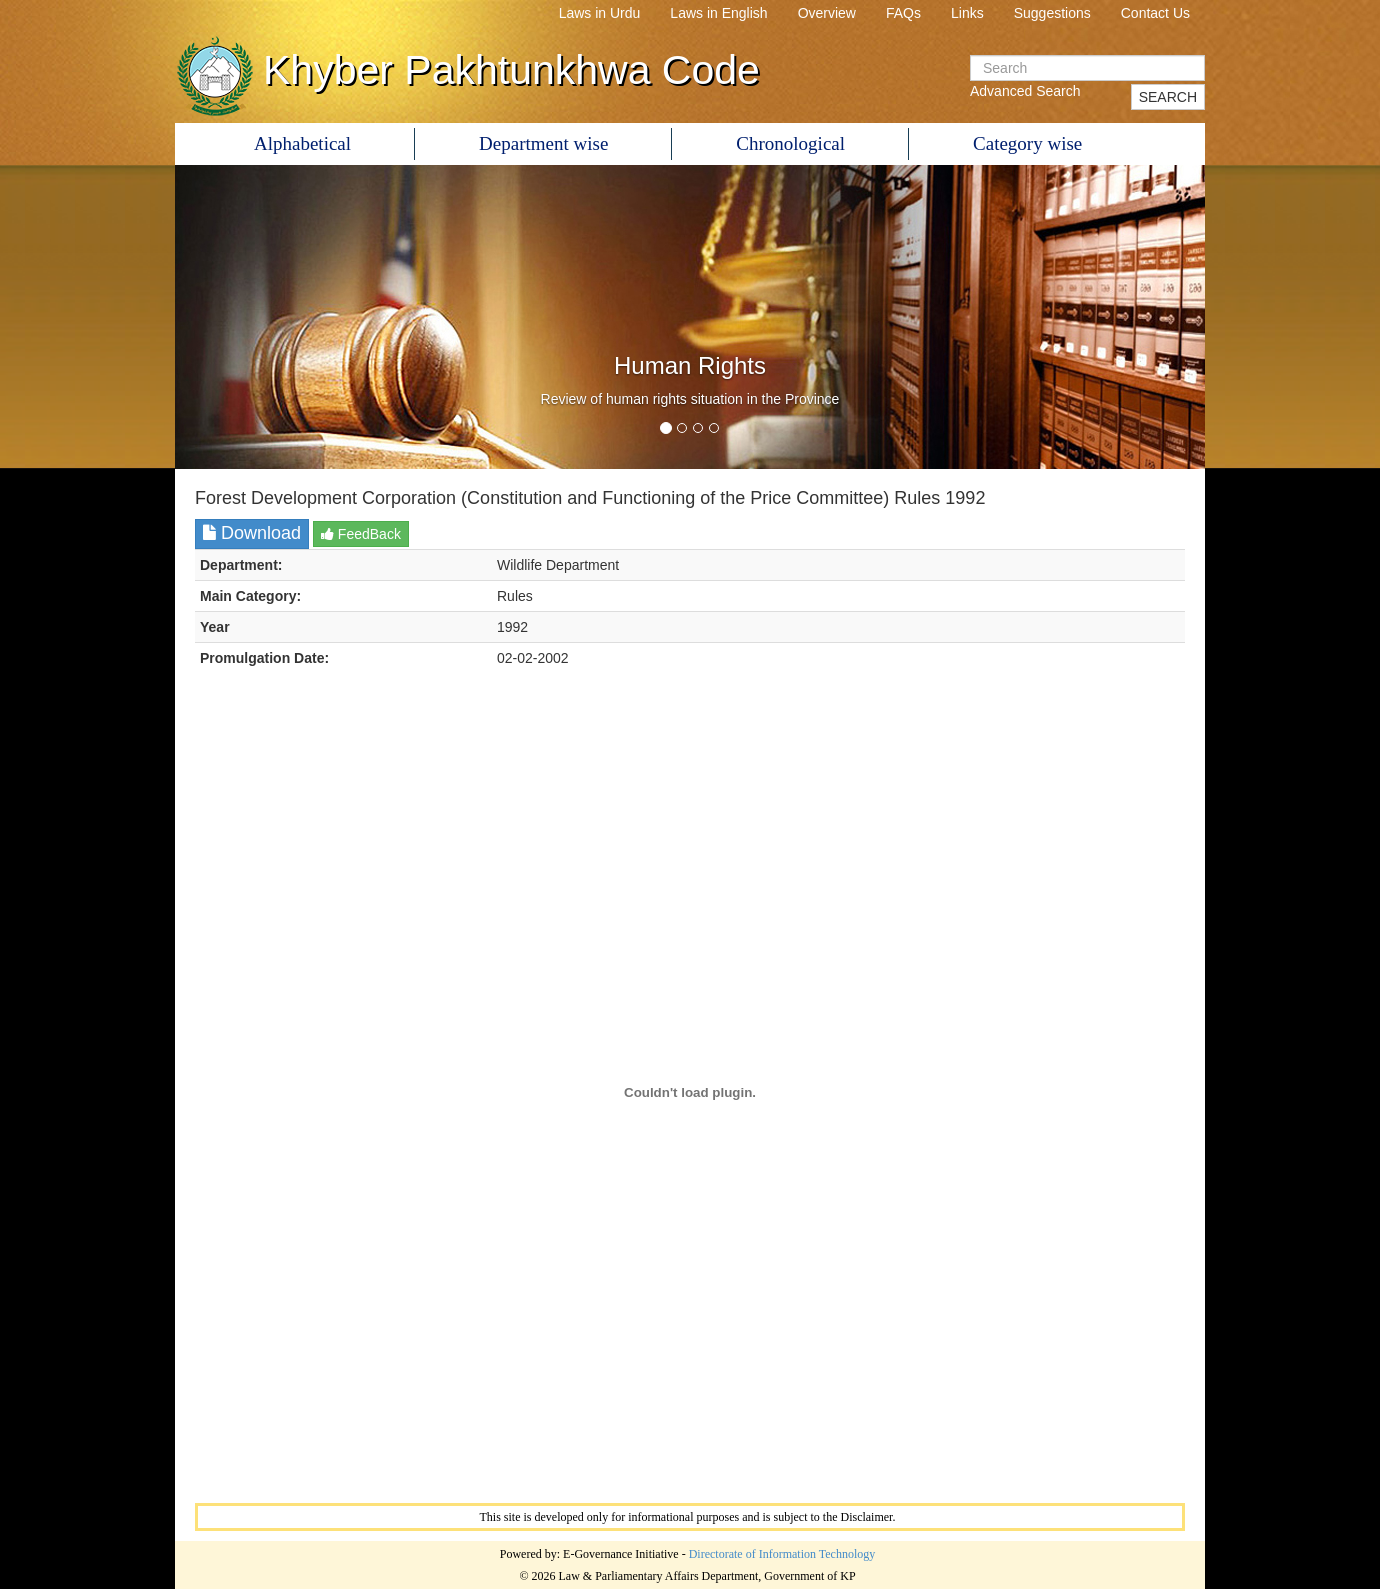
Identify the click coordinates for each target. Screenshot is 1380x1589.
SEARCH (1168, 97)
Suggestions (1052, 13)
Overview (827, 13)
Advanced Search (1025, 91)
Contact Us (1155, 13)
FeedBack (361, 534)
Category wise (1027, 143)
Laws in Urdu (600, 13)
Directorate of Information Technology (782, 1554)
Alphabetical (302, 143)
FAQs (903, 13)
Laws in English (718, 13)
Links (967, 13)
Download (252, 533)
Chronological (790, 143)
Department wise (543, 143)
